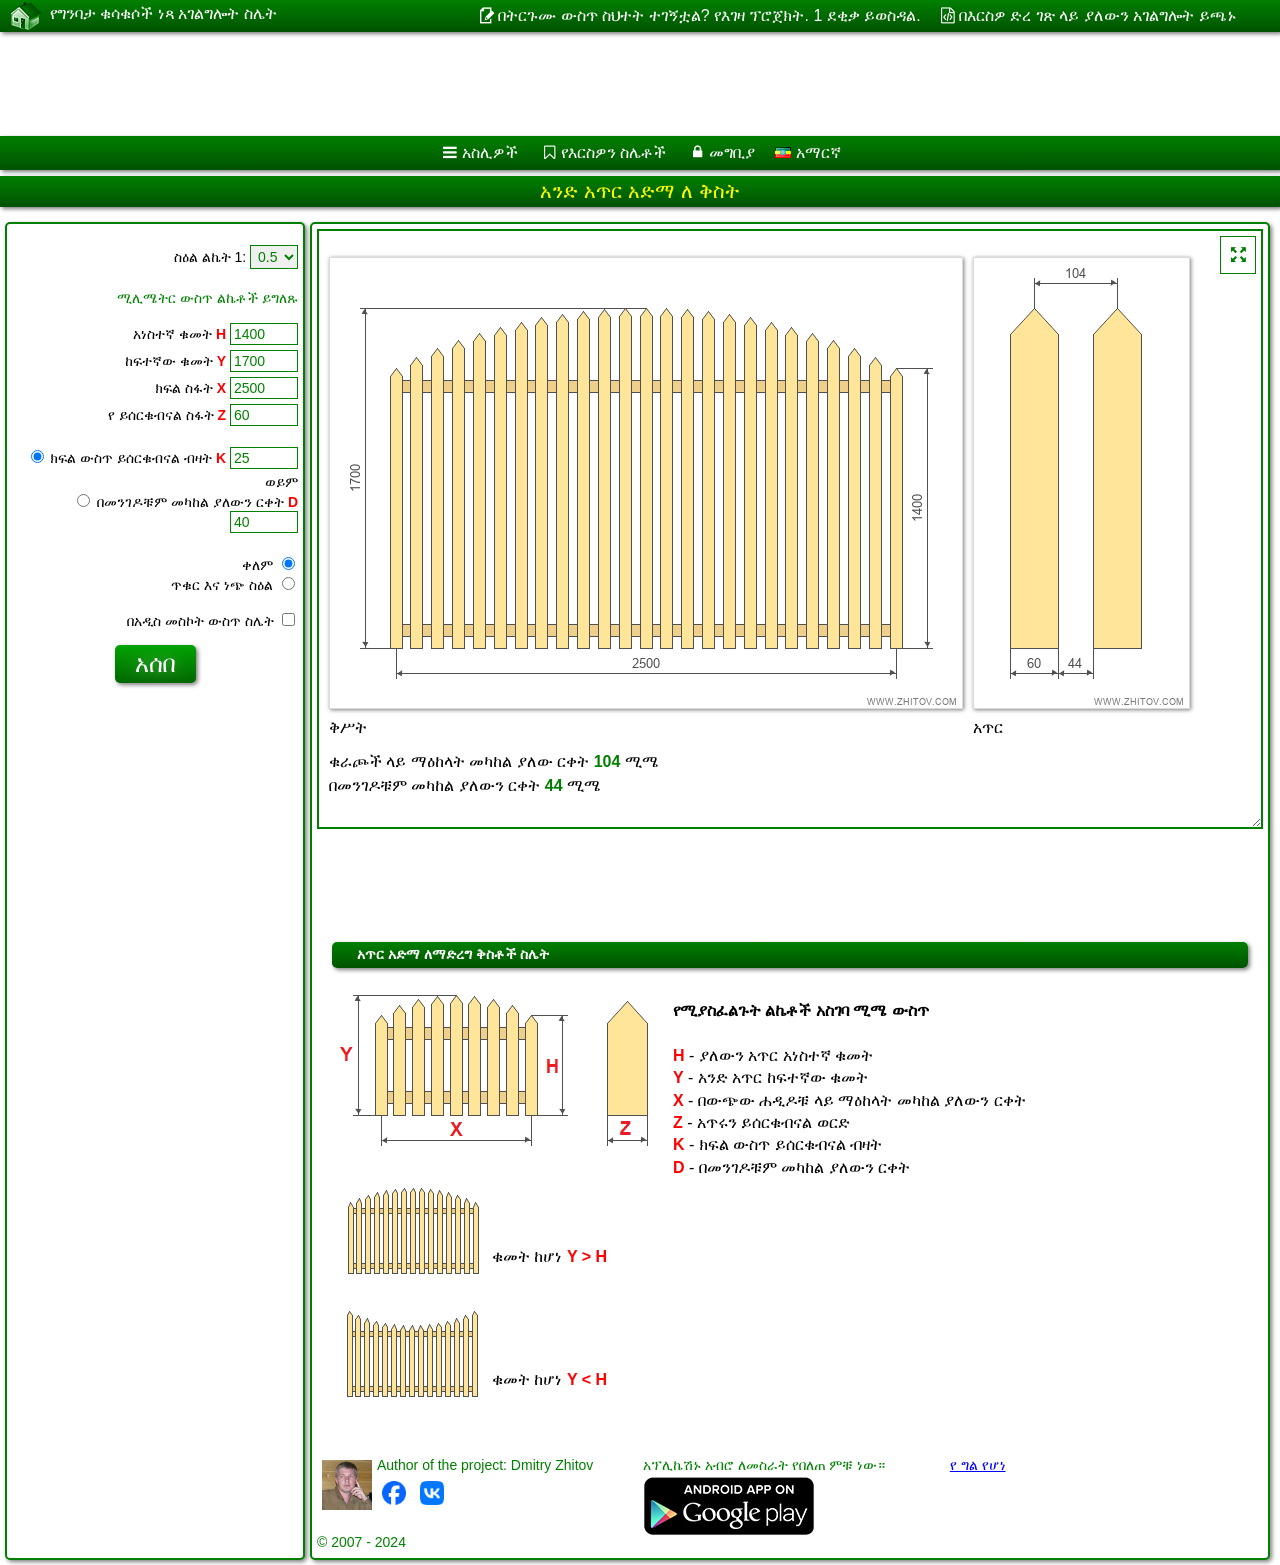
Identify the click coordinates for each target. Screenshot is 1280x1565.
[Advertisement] (607, 84)
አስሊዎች (490, 152)
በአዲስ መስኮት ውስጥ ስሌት (211, 621)
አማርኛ (807, 152)
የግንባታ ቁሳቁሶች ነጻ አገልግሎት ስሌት (163, 15)
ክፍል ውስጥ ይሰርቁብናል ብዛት (129, 458)
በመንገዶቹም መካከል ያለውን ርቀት (187, 502)
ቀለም (268, 565)
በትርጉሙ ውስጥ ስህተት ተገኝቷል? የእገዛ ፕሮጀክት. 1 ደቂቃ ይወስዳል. (709, 15)
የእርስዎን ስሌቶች (613, 152)
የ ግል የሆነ (978, 1465)
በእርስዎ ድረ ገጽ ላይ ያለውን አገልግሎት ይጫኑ (1097, 15)
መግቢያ (732, 152)
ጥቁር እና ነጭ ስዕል (233, 585)
